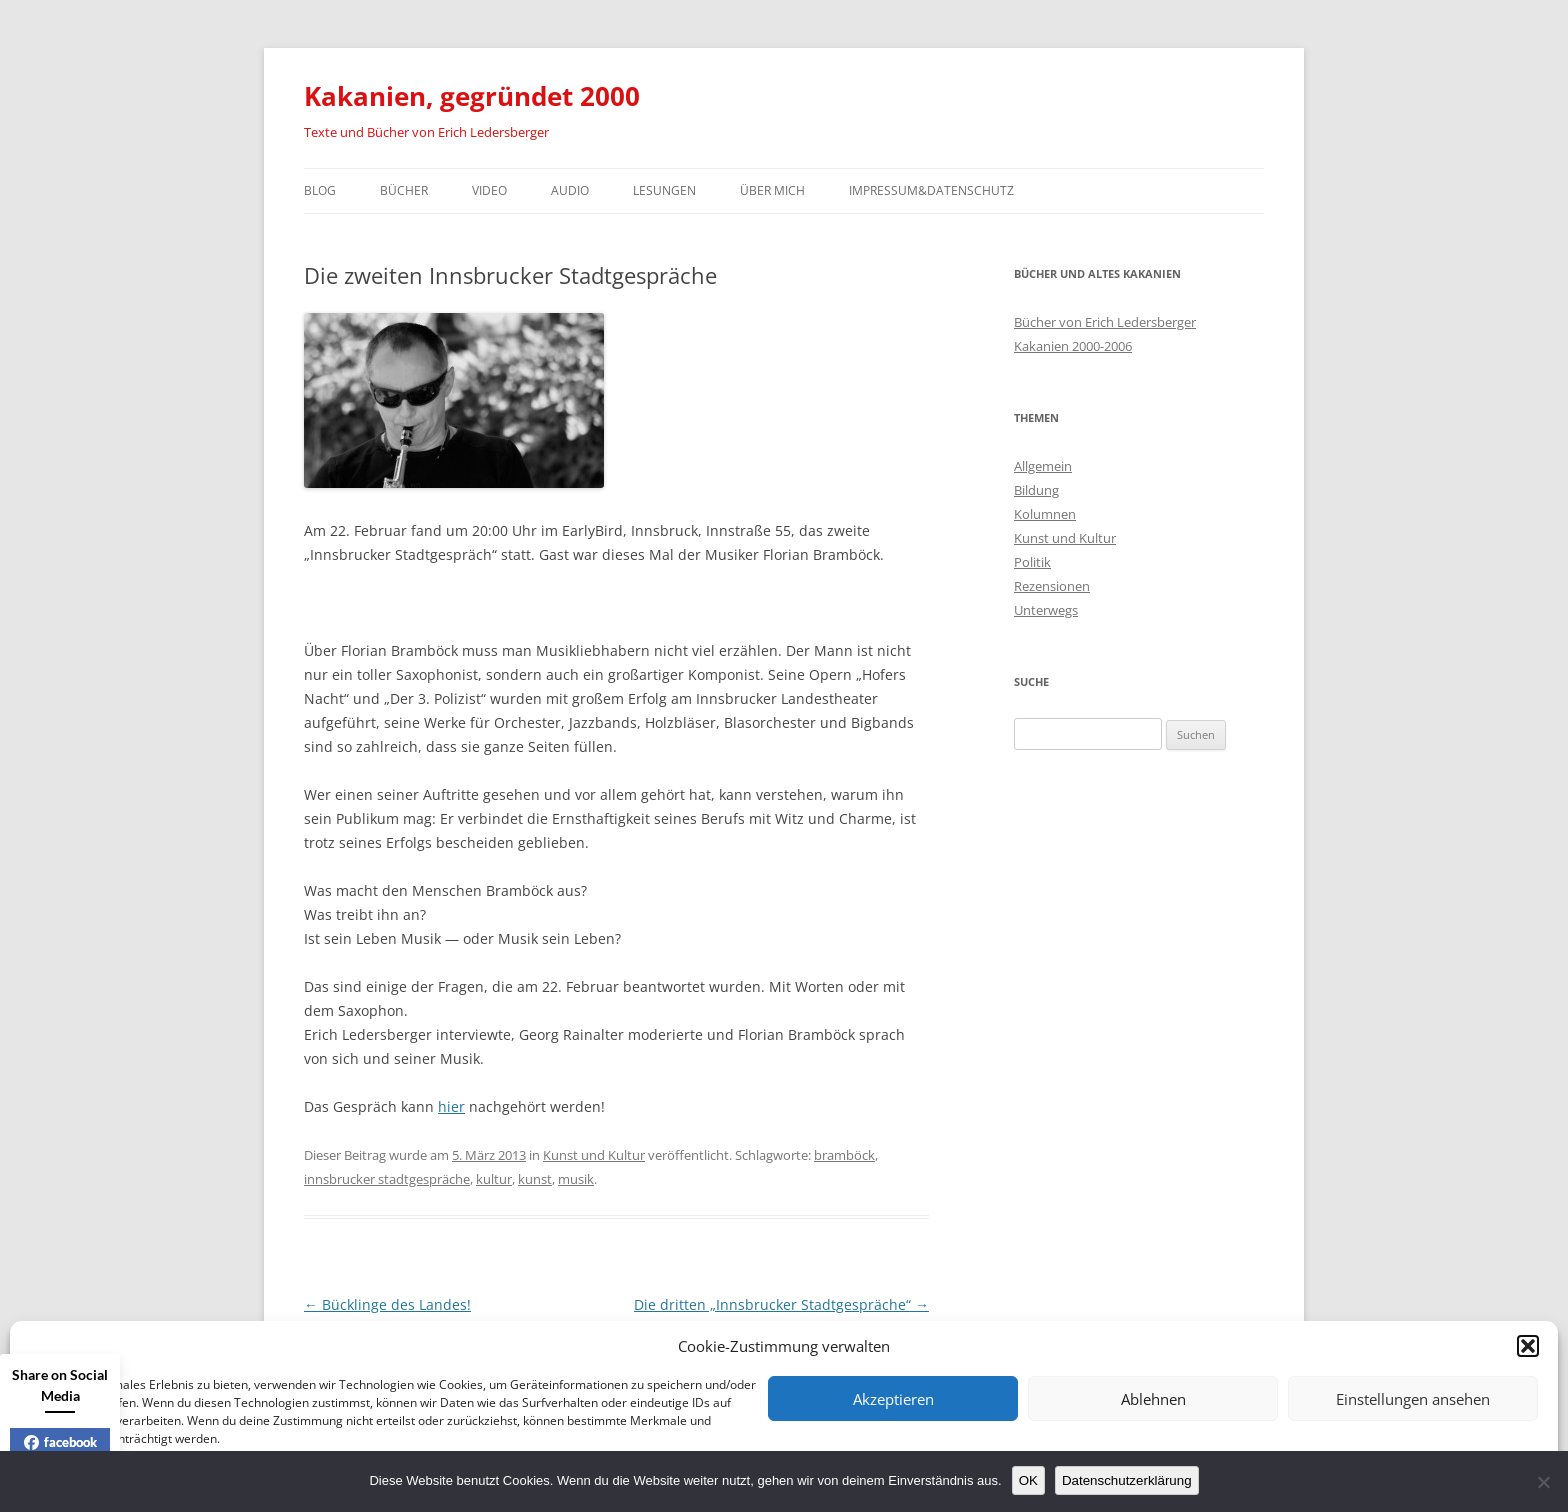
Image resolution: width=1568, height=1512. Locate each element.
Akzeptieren (893, 1399)
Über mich (772, 190)
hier (451, 1106)
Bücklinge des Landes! (387, 1304)
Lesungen (664, 190)
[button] (1528, 1346)
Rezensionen (1052, 586)
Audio (570, 190)
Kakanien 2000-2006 (1073, 346)
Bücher (404, 190)
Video (489, 190)
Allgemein (1043, 466)
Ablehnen (1153, 1399)
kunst (535, 1179)
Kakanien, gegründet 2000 (472, 96)
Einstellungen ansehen (1413, 1399)
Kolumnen (1045, 514)
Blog (320, 190)
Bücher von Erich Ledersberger (1105, 322)
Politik (1032, 562)
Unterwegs (1046, 610)
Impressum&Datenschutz (931, 190)
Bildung (1036, 490)
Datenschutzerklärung (1127, 1480)
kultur (494, 1179)
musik (576, 1179)
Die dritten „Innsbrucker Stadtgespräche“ (781, 1304)
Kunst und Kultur (594, 1155)
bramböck (844, 1155)
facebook (60, 1442)
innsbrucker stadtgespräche (387, 1179)
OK (1028, 1480)
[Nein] (1543, 1482)
